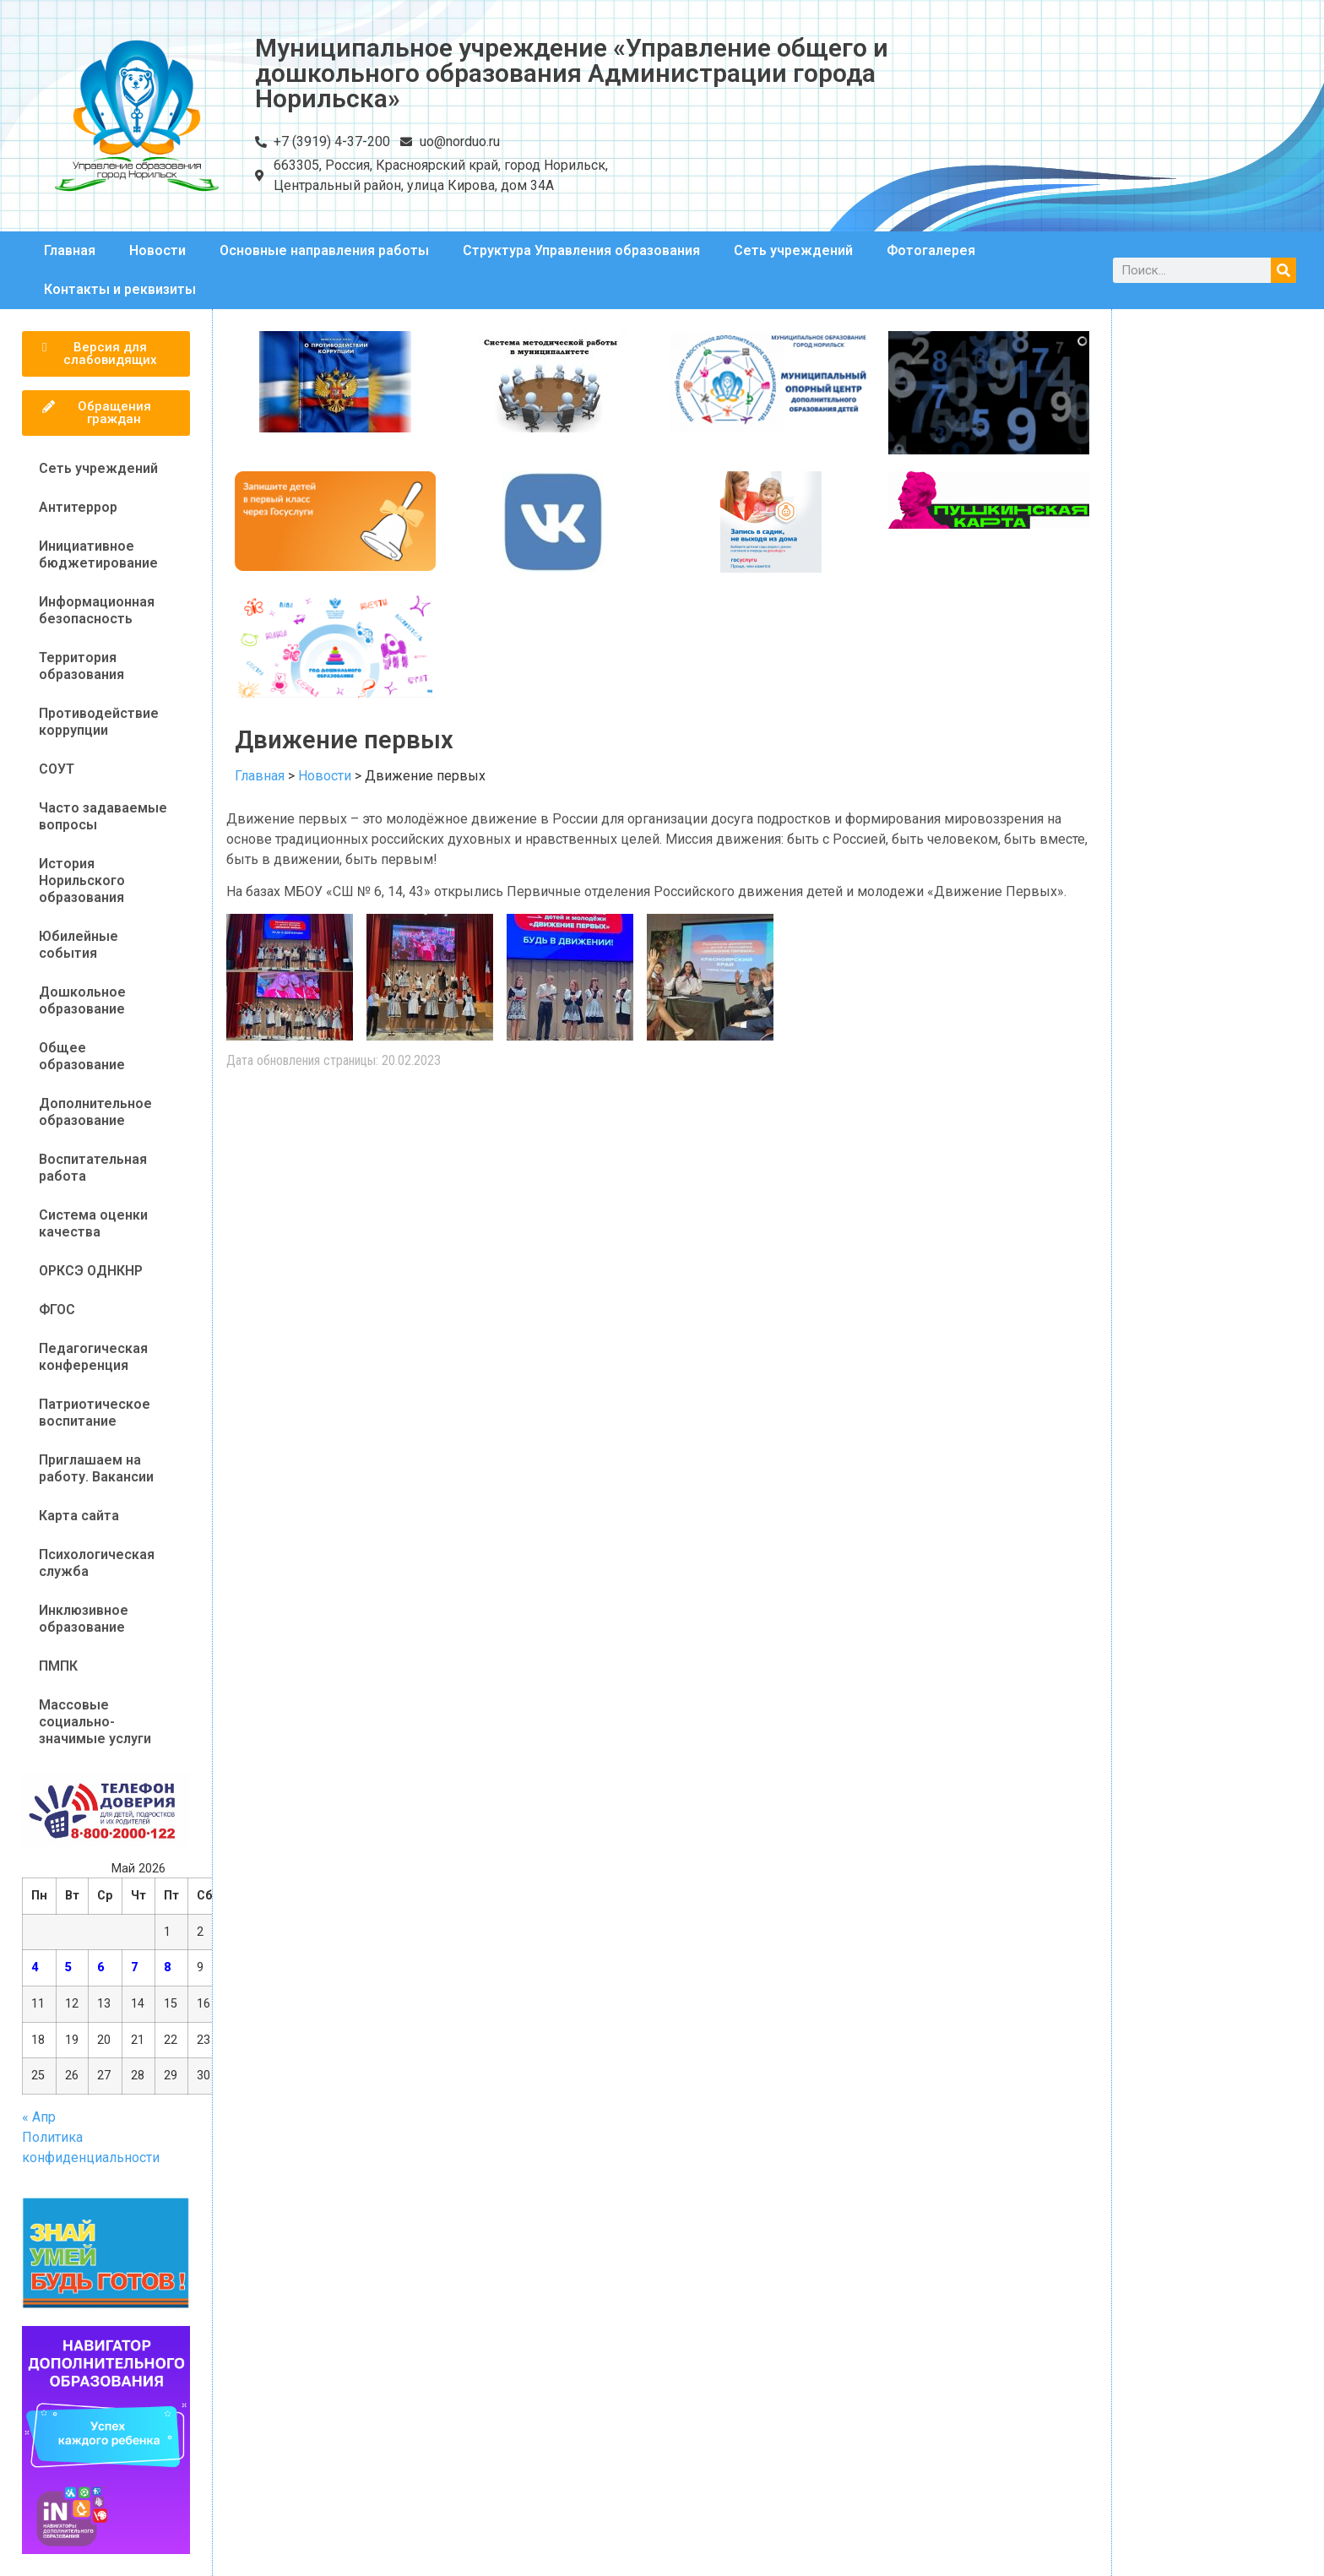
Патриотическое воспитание (94, 1412)
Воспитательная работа (93, 1167)
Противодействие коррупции (99, 721)
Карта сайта (79, 1516)
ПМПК (58, 1666)
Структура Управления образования (581, 250)
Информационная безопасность (97, 610)
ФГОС (57, 1310)
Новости (157, 250)
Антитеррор (78, 507)
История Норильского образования (82, 880)
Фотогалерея (931, 250)
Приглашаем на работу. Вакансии (96, 1468)
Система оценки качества (93, 1223)
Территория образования (81, 665)
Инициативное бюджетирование (98, 554)
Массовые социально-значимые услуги (95, 1722)
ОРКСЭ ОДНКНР (91, 1271)
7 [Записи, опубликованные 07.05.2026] (134, 1967)
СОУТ (56, 769)
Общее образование (82, 1056)
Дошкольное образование (82, 1000)
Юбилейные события (78, 944)
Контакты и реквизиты (120, 289)
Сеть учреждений (793, 250)
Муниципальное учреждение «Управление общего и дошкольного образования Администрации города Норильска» (571, 73)
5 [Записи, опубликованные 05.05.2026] (68, 1967)
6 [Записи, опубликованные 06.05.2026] (100, 1967)
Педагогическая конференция (93, 1356)
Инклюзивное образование (83, 1618)
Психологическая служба (97, 1562)
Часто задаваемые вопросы (103, 816)
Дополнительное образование (95, 1111)
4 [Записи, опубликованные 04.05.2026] (34, 1967)
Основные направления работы (324, 250)
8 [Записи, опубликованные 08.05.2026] (167, 1967)
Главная (69, 250)
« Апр (39, 2117)
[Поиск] (1283, 270)
